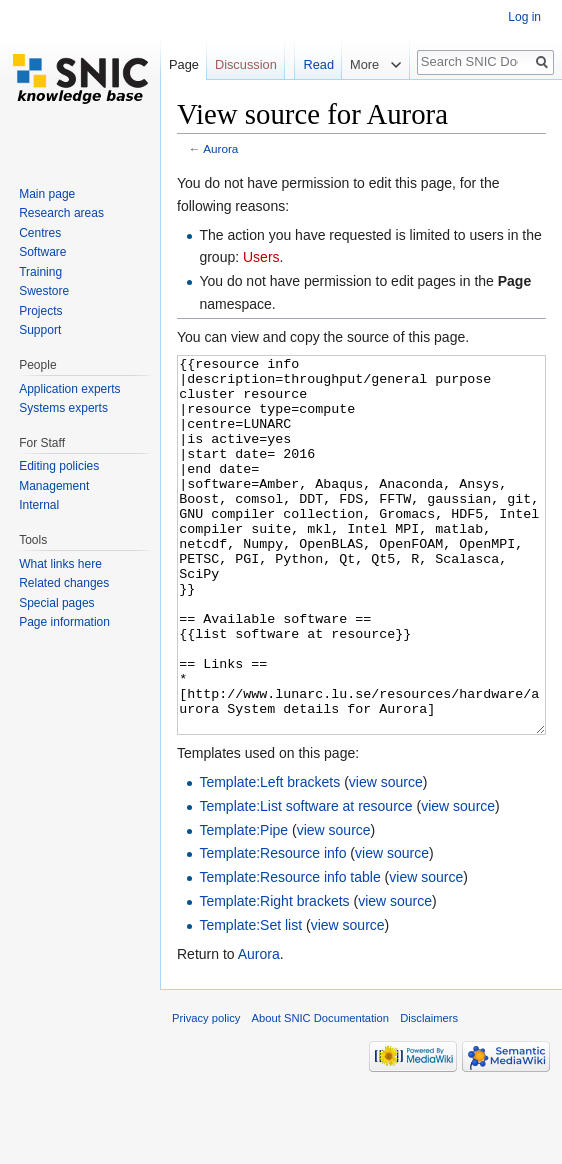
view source (386, 857)
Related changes (64, 583)
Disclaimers (429, 1093)
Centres (40, 233)
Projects (40, 311)
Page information (64, 622)
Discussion (246, 64)
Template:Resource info (272, 928)
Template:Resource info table (289, 952)
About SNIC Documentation (320, 1093)
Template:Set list (250, 1000)
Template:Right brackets (274, 976)
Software (42, 252)
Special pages (56, 603)
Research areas (61, 213)
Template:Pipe (243, 905)
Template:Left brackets (269, 857)
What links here (60, 564)
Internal (39, 505)
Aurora (220, 148)
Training (40, 272)
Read (316, 64)
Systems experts (63, 408)
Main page (47, 194)
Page (184, 64)
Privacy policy (206, 1093)
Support (40, 330)
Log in (524, 17)
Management (54, 486)
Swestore (44, 291)
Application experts (69, 389)
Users (261, 257)
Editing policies (59, 466)
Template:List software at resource (305, 881)
